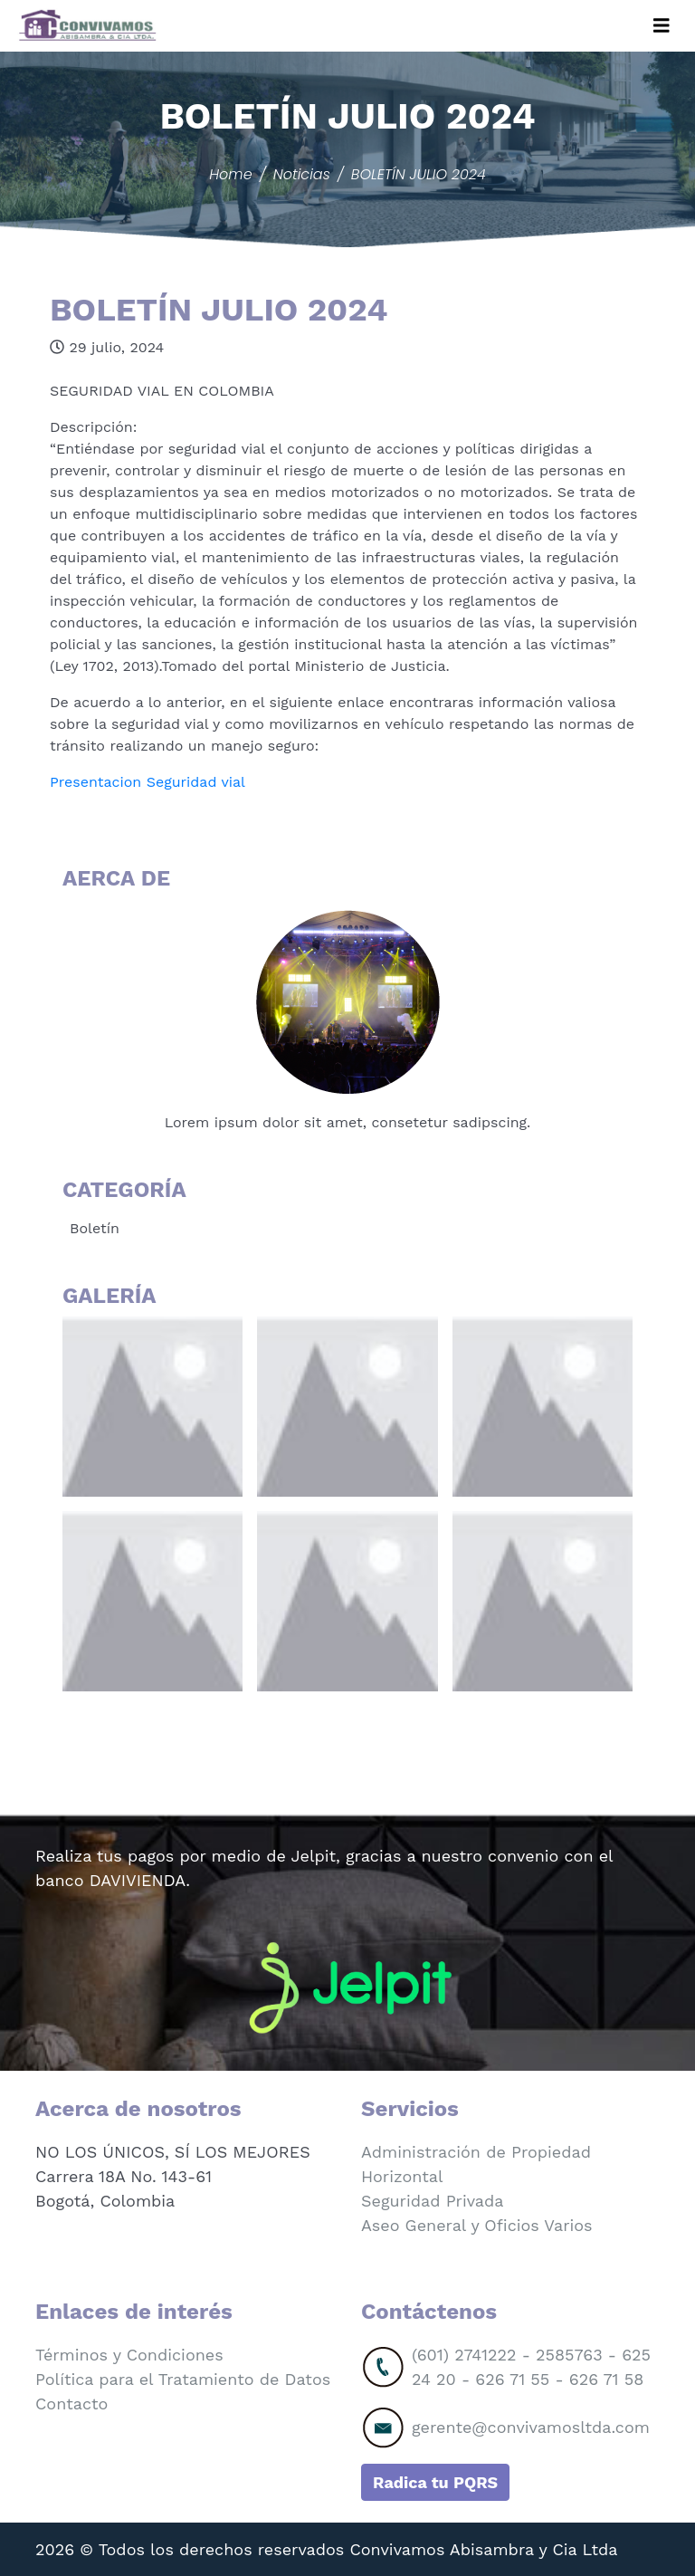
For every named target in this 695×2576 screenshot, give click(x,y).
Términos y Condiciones (129, 2354)
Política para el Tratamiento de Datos (182, 2379)
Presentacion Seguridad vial (147, 781)
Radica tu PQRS (435, 2482)
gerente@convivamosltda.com (531, 2427)
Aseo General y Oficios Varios (477, 2225)
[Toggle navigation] (661, 26)
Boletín (94, 1228)
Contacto (71, 2403)
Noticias (301, 174)
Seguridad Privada (432, 2200)
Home (230, 174)
